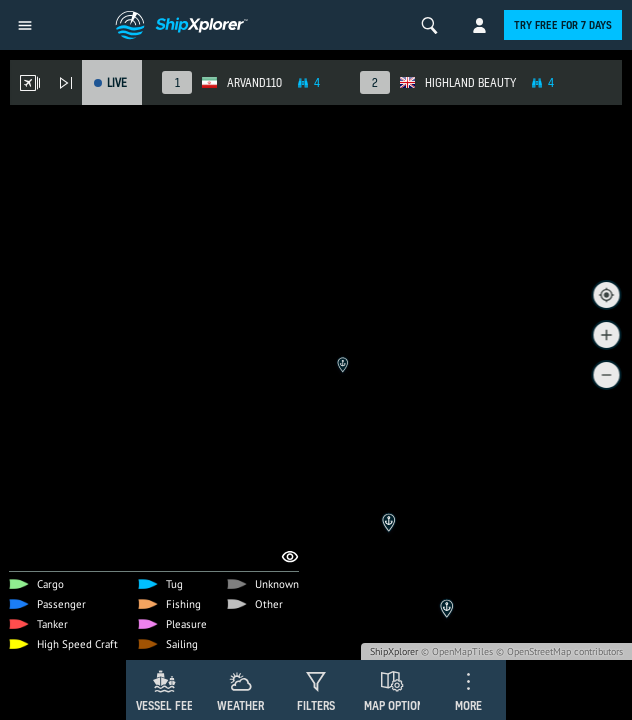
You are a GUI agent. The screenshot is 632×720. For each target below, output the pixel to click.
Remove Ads (74, 356)
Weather (240, 705)
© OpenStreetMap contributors (559, 651)
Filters (316, 705)
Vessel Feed (168, 705)
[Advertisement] (316, 510)
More (468, 705)
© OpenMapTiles (457, 651)
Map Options (397, 705)
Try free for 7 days (563, 25)
